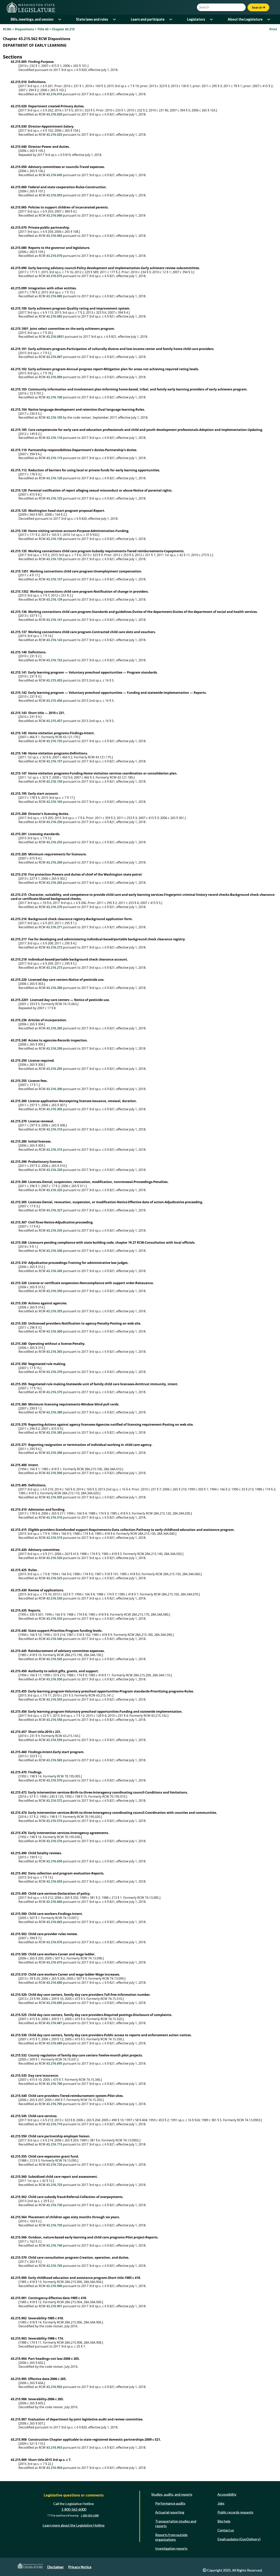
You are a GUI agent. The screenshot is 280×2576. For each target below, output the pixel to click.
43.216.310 (54, 1129)
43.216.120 (54, 478)
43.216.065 (54, 236)
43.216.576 (54, 1841)
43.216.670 (54, 1942)
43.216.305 (54, 1109)
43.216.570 (54, 1780)
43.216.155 (54, 741)
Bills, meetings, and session (32, 19)
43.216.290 (54, 1048)
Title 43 (42, 29)
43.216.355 (54, 1311)
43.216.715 (54, 2144)
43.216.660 (54, 1902)
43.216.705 (54, 2104)
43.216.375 (54, 1392)
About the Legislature (245, 19)
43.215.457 (54, 721)
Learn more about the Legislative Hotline (74, 2525)
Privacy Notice (79, 2567)
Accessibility (226, 2494)
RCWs (7, 29)
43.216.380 (54, 1412)
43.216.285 (54, 1028)
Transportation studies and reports (175, 2523)
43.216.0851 (55, 336)
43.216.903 (54, 2447)
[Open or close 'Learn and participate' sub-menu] (171, 19)
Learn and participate (147, 19)
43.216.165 (54, 802)
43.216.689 (54, 2043)
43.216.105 (54, 417)
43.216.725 (54, 2185)
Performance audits (170, 2503)
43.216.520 (54, 1558)
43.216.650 (54, 1861)
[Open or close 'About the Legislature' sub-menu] (269, 19)
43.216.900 (54, 2286)
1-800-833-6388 (90, 2515)
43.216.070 (54, 256)
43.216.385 (54, 1432)
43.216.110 (54, 438)
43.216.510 (54, 1517)
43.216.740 (54, 2245)
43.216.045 (54, 175)
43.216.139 (54, 599)
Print (273, 29)
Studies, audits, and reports (171, 2494)
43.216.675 (54, 1962)
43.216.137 (54, 579)
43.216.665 (54, 1922)
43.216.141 (54, 620)
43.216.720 (54, 2164)
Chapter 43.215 (63, 29)
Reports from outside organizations (171, 2537)
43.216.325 (54, 1190)
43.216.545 (54, 1659)
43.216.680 (54, 1982)
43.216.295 (54, 1069)
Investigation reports (171, 2548)
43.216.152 (54, 660)
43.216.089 (54, 377)
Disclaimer (55, 2567)
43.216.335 (54, 1230)
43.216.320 (54, 1170)
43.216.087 (54, 357)
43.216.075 (54, 276)
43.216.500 (54, 1473)
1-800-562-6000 (73, 2509)
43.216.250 (54, 822)
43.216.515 (54, 1538)
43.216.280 (54, 988)
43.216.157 (54, 761)
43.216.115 (54, 458)
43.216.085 (54, 316)
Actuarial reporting (169, 2512)
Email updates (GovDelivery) (239, 2539)
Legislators (196, 19)
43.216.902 (54, 2387)
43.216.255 (54, 842)
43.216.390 (54, 1453)
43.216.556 (54, 1720)
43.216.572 (54, 1800)
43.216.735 (54, 2225)
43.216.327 (54, 1210)
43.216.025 (54, 134)
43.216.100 (54, 397)
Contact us (225, 2530)
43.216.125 (54, 498)
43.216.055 (54, 195)
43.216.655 (54, 1881)
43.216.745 (54, 2266)
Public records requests (235, 2512)
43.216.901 (54, 2306)
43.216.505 (54, 1497)
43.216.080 (54, 296)
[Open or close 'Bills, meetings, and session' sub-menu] (60, 19)
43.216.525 (54, 1578)
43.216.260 (54, 862)
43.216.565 (54, 1760)
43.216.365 (54, 1351)
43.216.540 (54, 1639)
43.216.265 (54, 882)
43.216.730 (54, 2205)
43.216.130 (54, 539)
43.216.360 (54, 1331)
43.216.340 (54, 1251)
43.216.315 (54, 1149)
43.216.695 (54, 2063)
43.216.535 (54, 1618)
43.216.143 (54, 640)
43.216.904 (54, 2468)
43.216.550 (54, 1679)
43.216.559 (54, 1740)
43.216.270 (54, 907)
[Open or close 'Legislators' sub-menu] (211, 19)
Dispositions (24, 29)
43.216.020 (54, 114)
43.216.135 (54, 559)
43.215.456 (54, 700)
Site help (223, 2521)
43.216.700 (54, 2084)
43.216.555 (54, 1699)
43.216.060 (54, 215)
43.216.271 (54, 927)
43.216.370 (54, 1372)
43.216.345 (54, 1271)
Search (258, 7)
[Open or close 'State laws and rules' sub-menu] (114, 19)
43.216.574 (54, 1821)
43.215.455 (54, 680)
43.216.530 (54, 1598)
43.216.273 (54, 967)
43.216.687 (54, 2023)
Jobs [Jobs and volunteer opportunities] (220, 2503)
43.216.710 (54, 2124)
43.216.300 (54, 1089)
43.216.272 (54, 947)
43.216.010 (54, 94)
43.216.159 (54, 781)
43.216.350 (54, 1291)
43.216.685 (54, 2003)
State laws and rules (92, 19)
